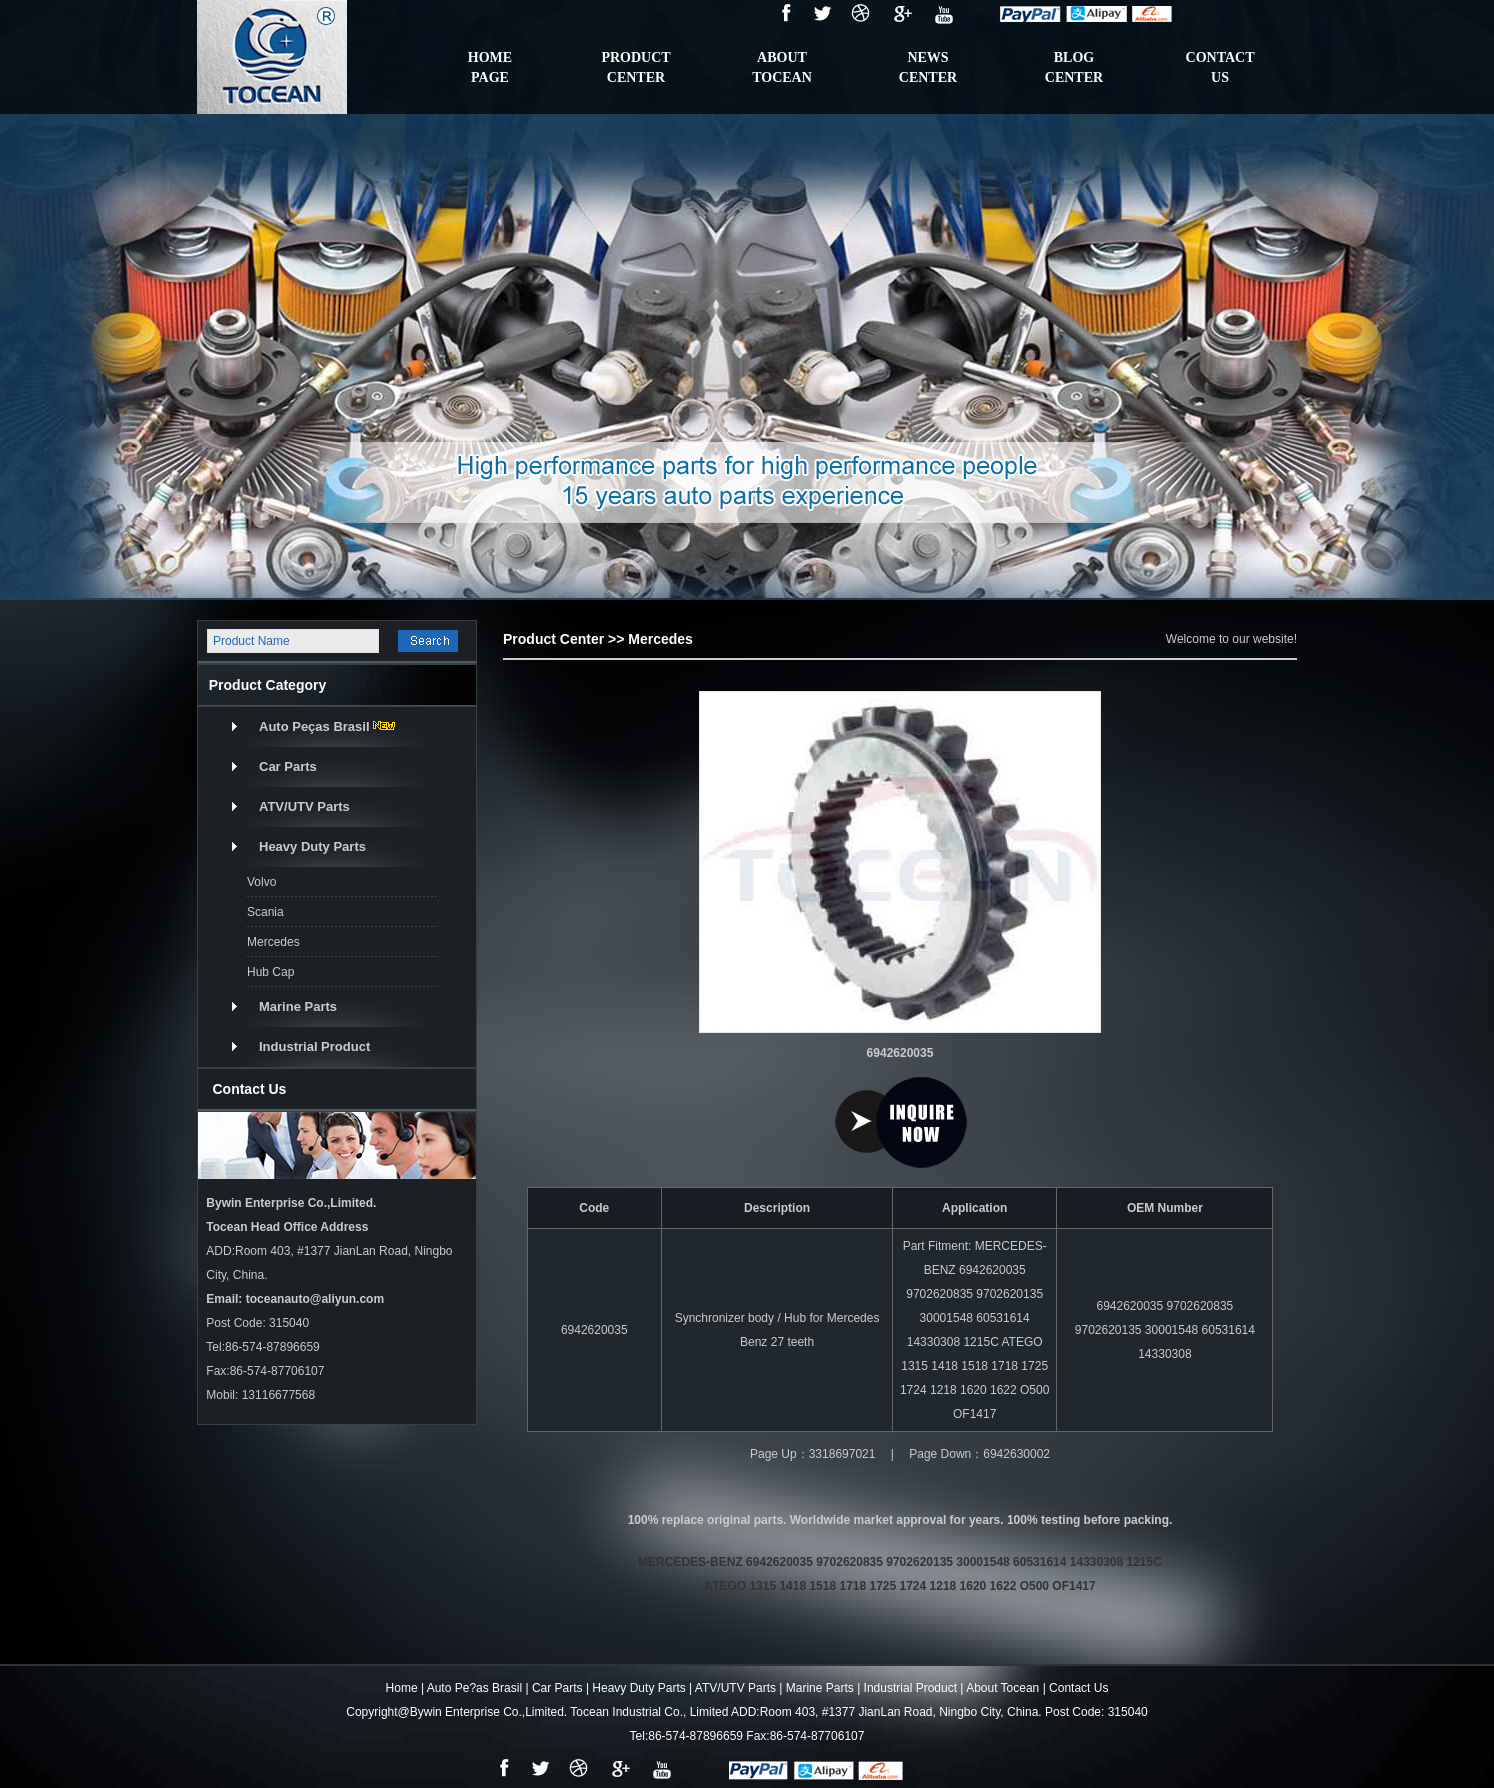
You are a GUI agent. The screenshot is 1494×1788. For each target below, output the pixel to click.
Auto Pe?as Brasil (474, 1688)
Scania (265, 912)
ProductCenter (635, 67)
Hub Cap (270, 972)
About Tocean (1002, 1688)
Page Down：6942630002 (979, 1454)
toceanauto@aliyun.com (315, 1299)
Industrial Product (314, 1046)
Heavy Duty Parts (312, 846)
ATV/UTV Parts (304, 806)
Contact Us (1078, 1688)
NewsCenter (928, 67)
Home (402, 1688)
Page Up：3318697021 (812, 1454)
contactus (1220, 67)
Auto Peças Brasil (314, 726)
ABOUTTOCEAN (782, 67)
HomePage (490, 67)
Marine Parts (298, 1006)
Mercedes (273, 942)
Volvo (261, 882)
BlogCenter (1074, 67)
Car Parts (288, 766)
